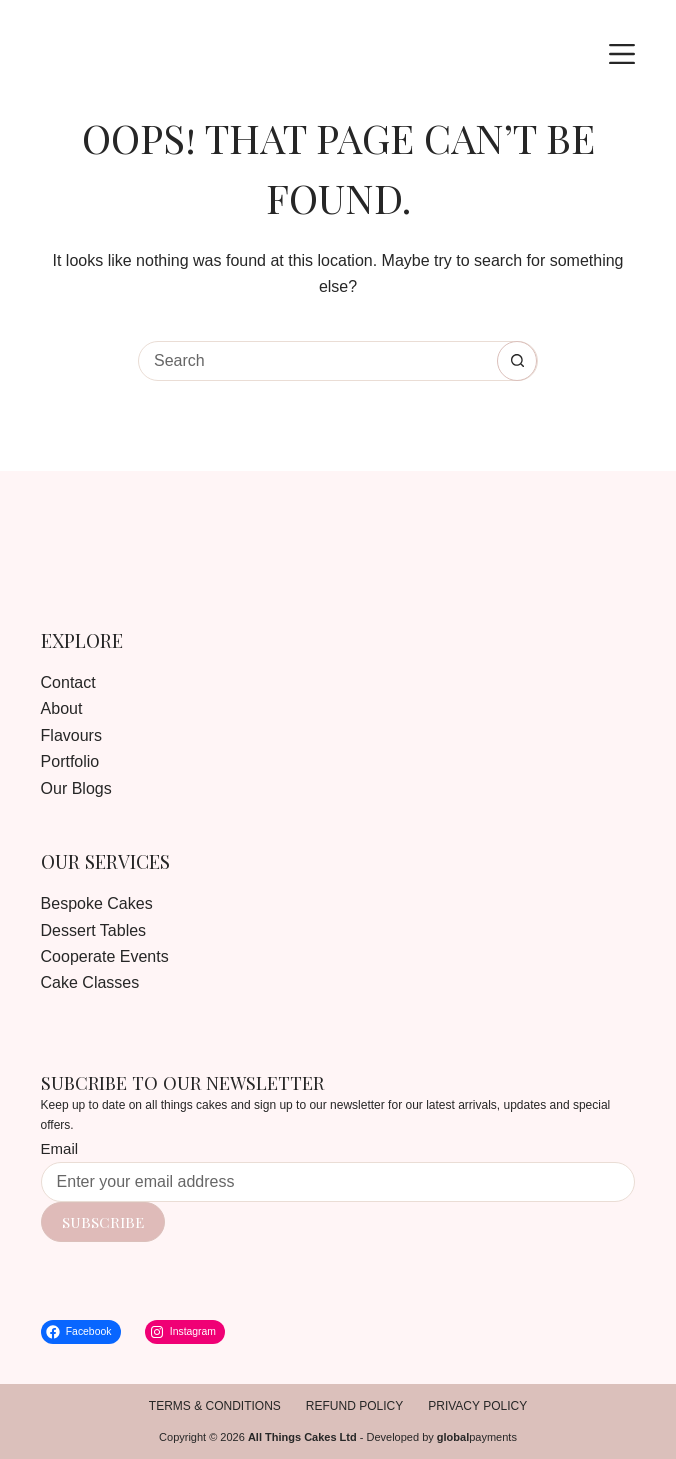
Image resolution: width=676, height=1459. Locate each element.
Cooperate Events (105, 956)
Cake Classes (90, 982)
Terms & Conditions (215, 1406)
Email (60, 1148)
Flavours (71, 735)
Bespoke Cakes (97, 903)
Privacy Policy (477, 1406)
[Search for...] (318, 361)
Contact (68, 682)
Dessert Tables (94, 930)
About (62, 708)
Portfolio (70, 761)
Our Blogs (76, 788)
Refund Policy (354, 1406)
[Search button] (517, 361)
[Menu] (622, 54)
